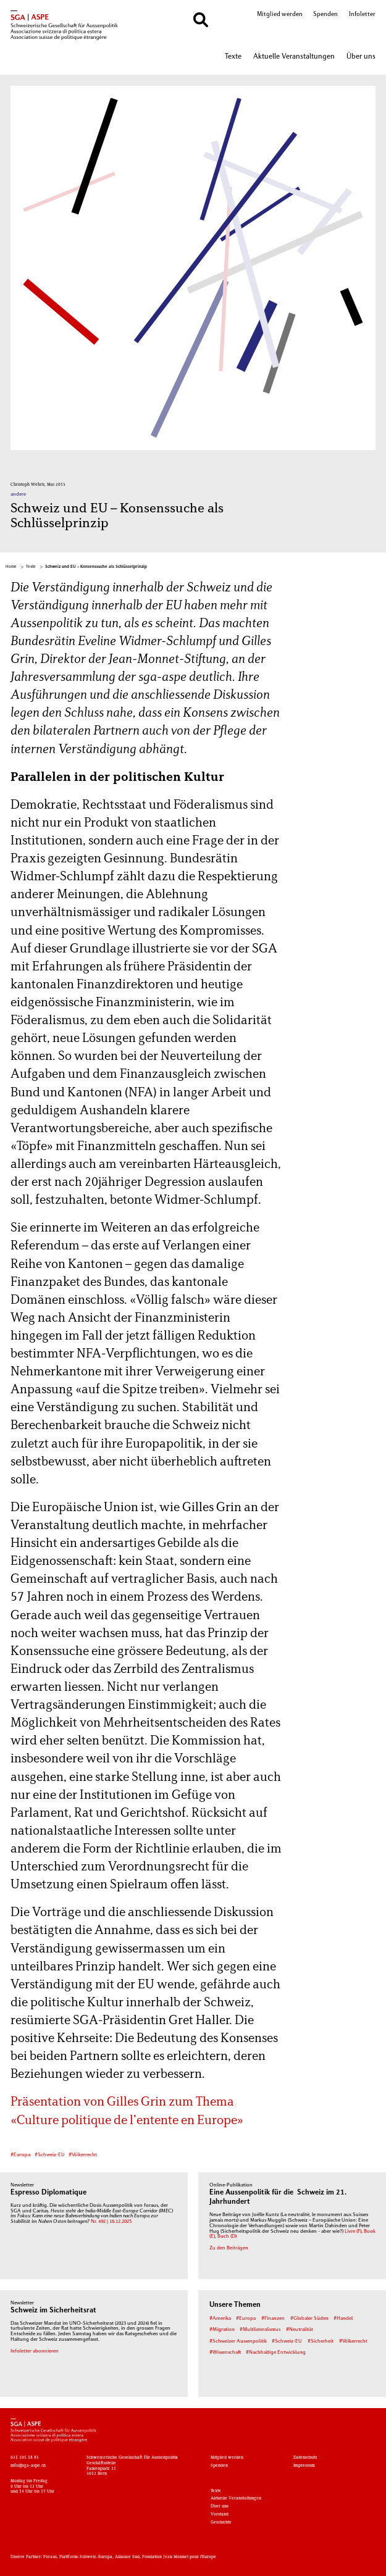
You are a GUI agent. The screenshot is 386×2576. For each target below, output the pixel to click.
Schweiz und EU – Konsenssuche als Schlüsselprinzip (96, 567)
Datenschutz (305, 2457)
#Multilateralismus (260, 2329)
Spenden (325, 14)
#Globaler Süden (309, 2318)
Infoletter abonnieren (34, 2351)
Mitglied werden (280, 14)
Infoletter (362, 14)
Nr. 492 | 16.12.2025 (111, 2221)
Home (11, 567)
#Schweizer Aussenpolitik (238, 2341)
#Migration (222, 2329)
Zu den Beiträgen (228, 2248)
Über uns (361, 57)
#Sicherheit (321, 2341)
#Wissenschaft (225, 2352)
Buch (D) (227, 2236)
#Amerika (220, 2318)
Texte (233, 57)
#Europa (20, 2155)
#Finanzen (273, 2318)
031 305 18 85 (24, 2457)
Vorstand (220, 2514)
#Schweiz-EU (50, 2155)
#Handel (343, 2318)
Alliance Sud (127, 2557)
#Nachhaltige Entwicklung (276, 2352)
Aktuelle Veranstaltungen (294, 57)
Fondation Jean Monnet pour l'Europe (179, 2557)
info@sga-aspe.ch (28, 2465)
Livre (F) (353, 2231)
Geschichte (221, 2522)
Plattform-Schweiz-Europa (85, 2557)
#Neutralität (299, 2329)
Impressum (304, 2465)
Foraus (50, 2557)
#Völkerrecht (83, 2155)
